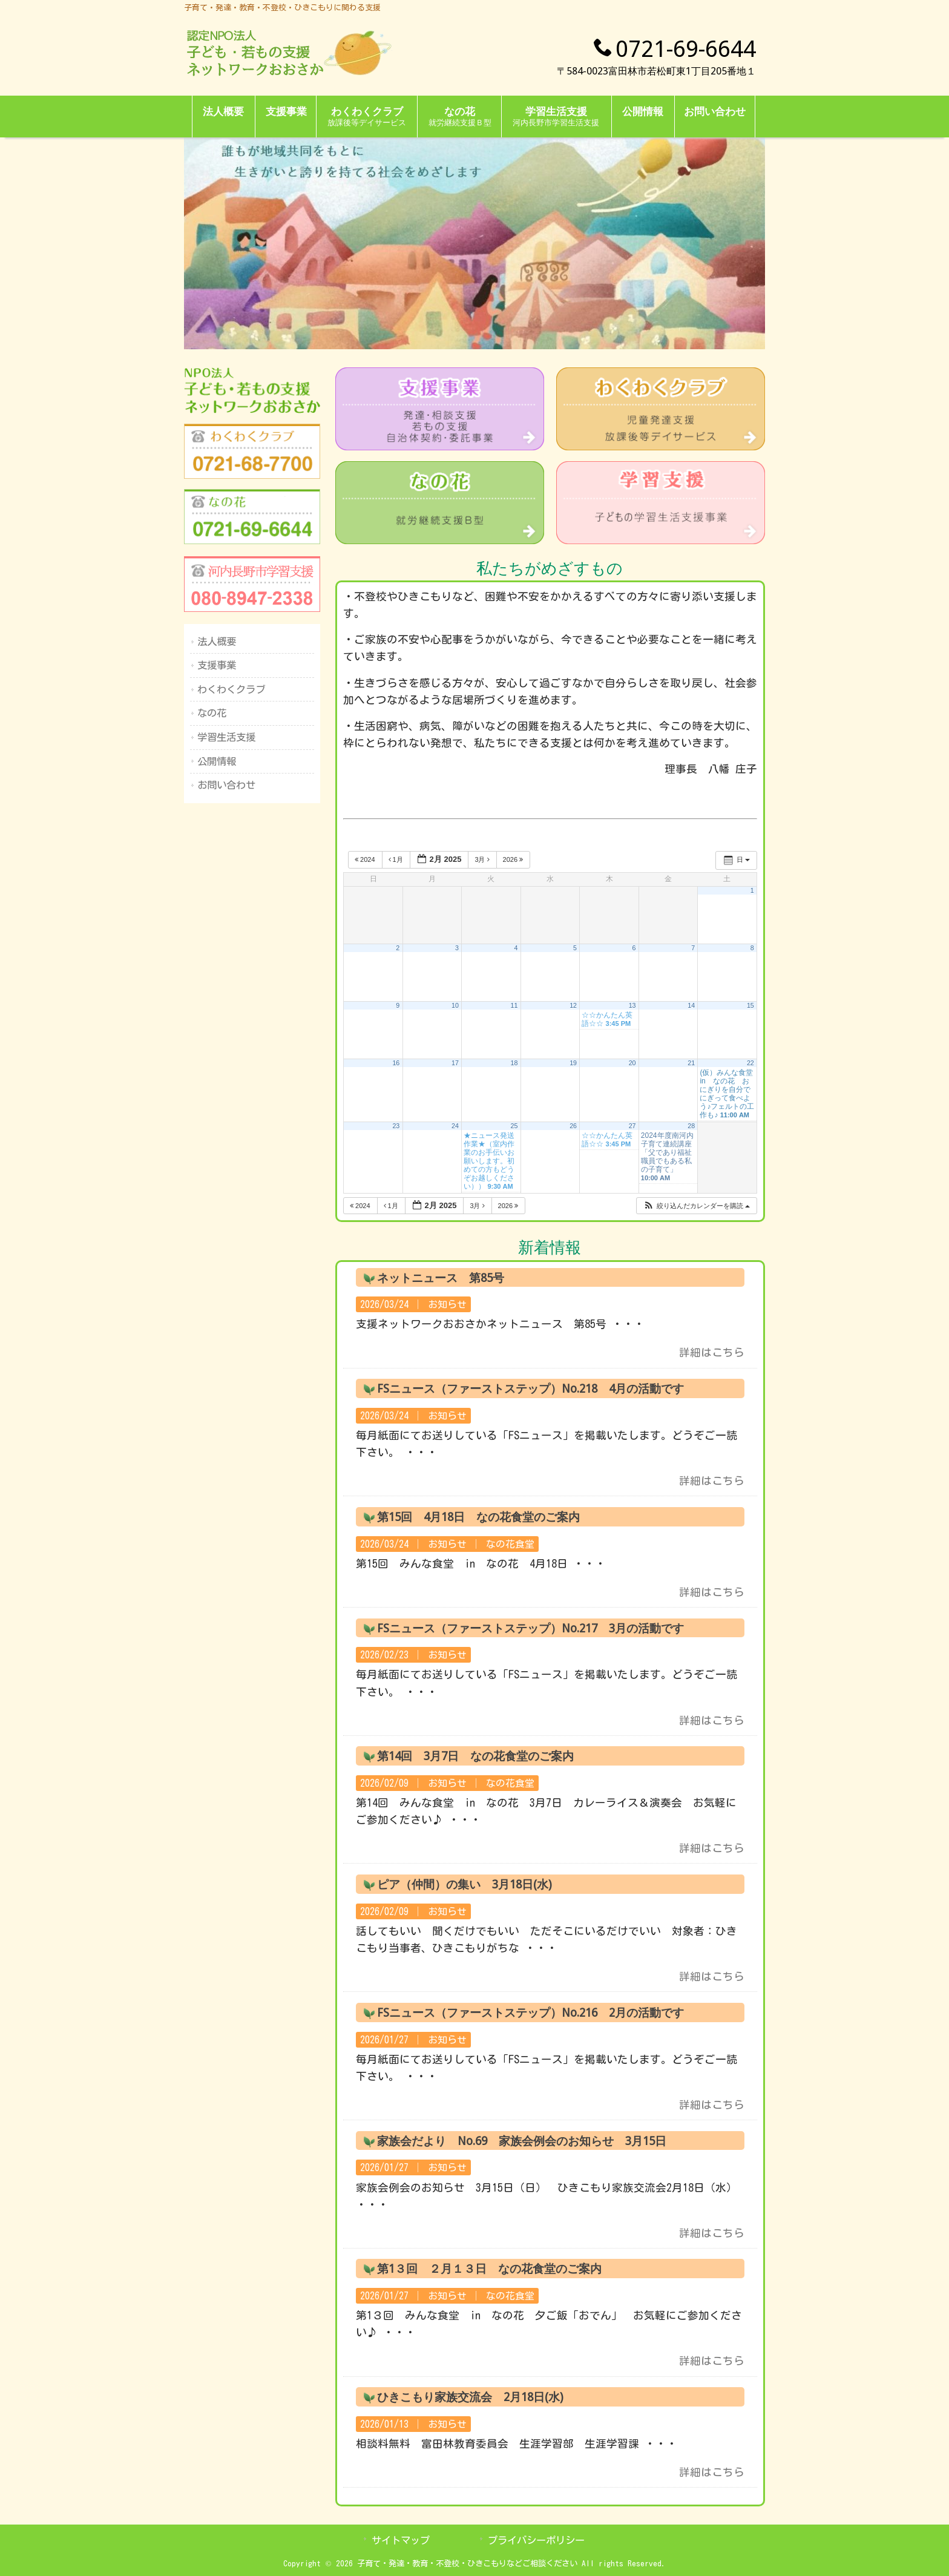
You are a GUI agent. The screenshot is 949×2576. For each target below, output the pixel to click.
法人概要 (216, 641)
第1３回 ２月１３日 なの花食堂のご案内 (489, 2269)
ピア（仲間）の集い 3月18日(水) (464, 1884)
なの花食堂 (510, 1544)
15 (750, 1005)
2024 (366, 859)
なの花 (211, 713)
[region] (474, 243)
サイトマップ (401, 2540)
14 (691, 1005)
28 (691, 1125)
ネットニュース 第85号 (440, 1278)
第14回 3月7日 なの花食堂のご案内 (475, 1756)
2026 (514, 859)
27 (632, 1125)
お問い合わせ (226, 785)
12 (573, 1005)
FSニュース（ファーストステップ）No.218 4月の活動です (530, 1389)
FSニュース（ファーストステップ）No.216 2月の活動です (530, 2013)
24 (455, 1125)
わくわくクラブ (231, 689)
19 (573, 1062)
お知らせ (447, 1304)
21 (691, 1062)
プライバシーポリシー (536, 2540)
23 (395, 1125)
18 (514, 1062)
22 (750, 1062)
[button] (696, 1206)
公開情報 (216, 761)
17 (455, 1062)
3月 (483, 859)
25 (514, 1125)
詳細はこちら (711, 1352)
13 (632, 1005)
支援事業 (216, 665)
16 (395, 1062)
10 (455, 1005)
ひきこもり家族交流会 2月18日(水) (470, 2397)
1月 (397, 859)
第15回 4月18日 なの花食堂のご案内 (478, 1517)
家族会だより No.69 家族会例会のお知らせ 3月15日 (521, 2141)
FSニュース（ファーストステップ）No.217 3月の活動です (530, 1628)
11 (514, 1005)
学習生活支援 (226, 737)
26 (573, 1125)
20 (632, 1062)
